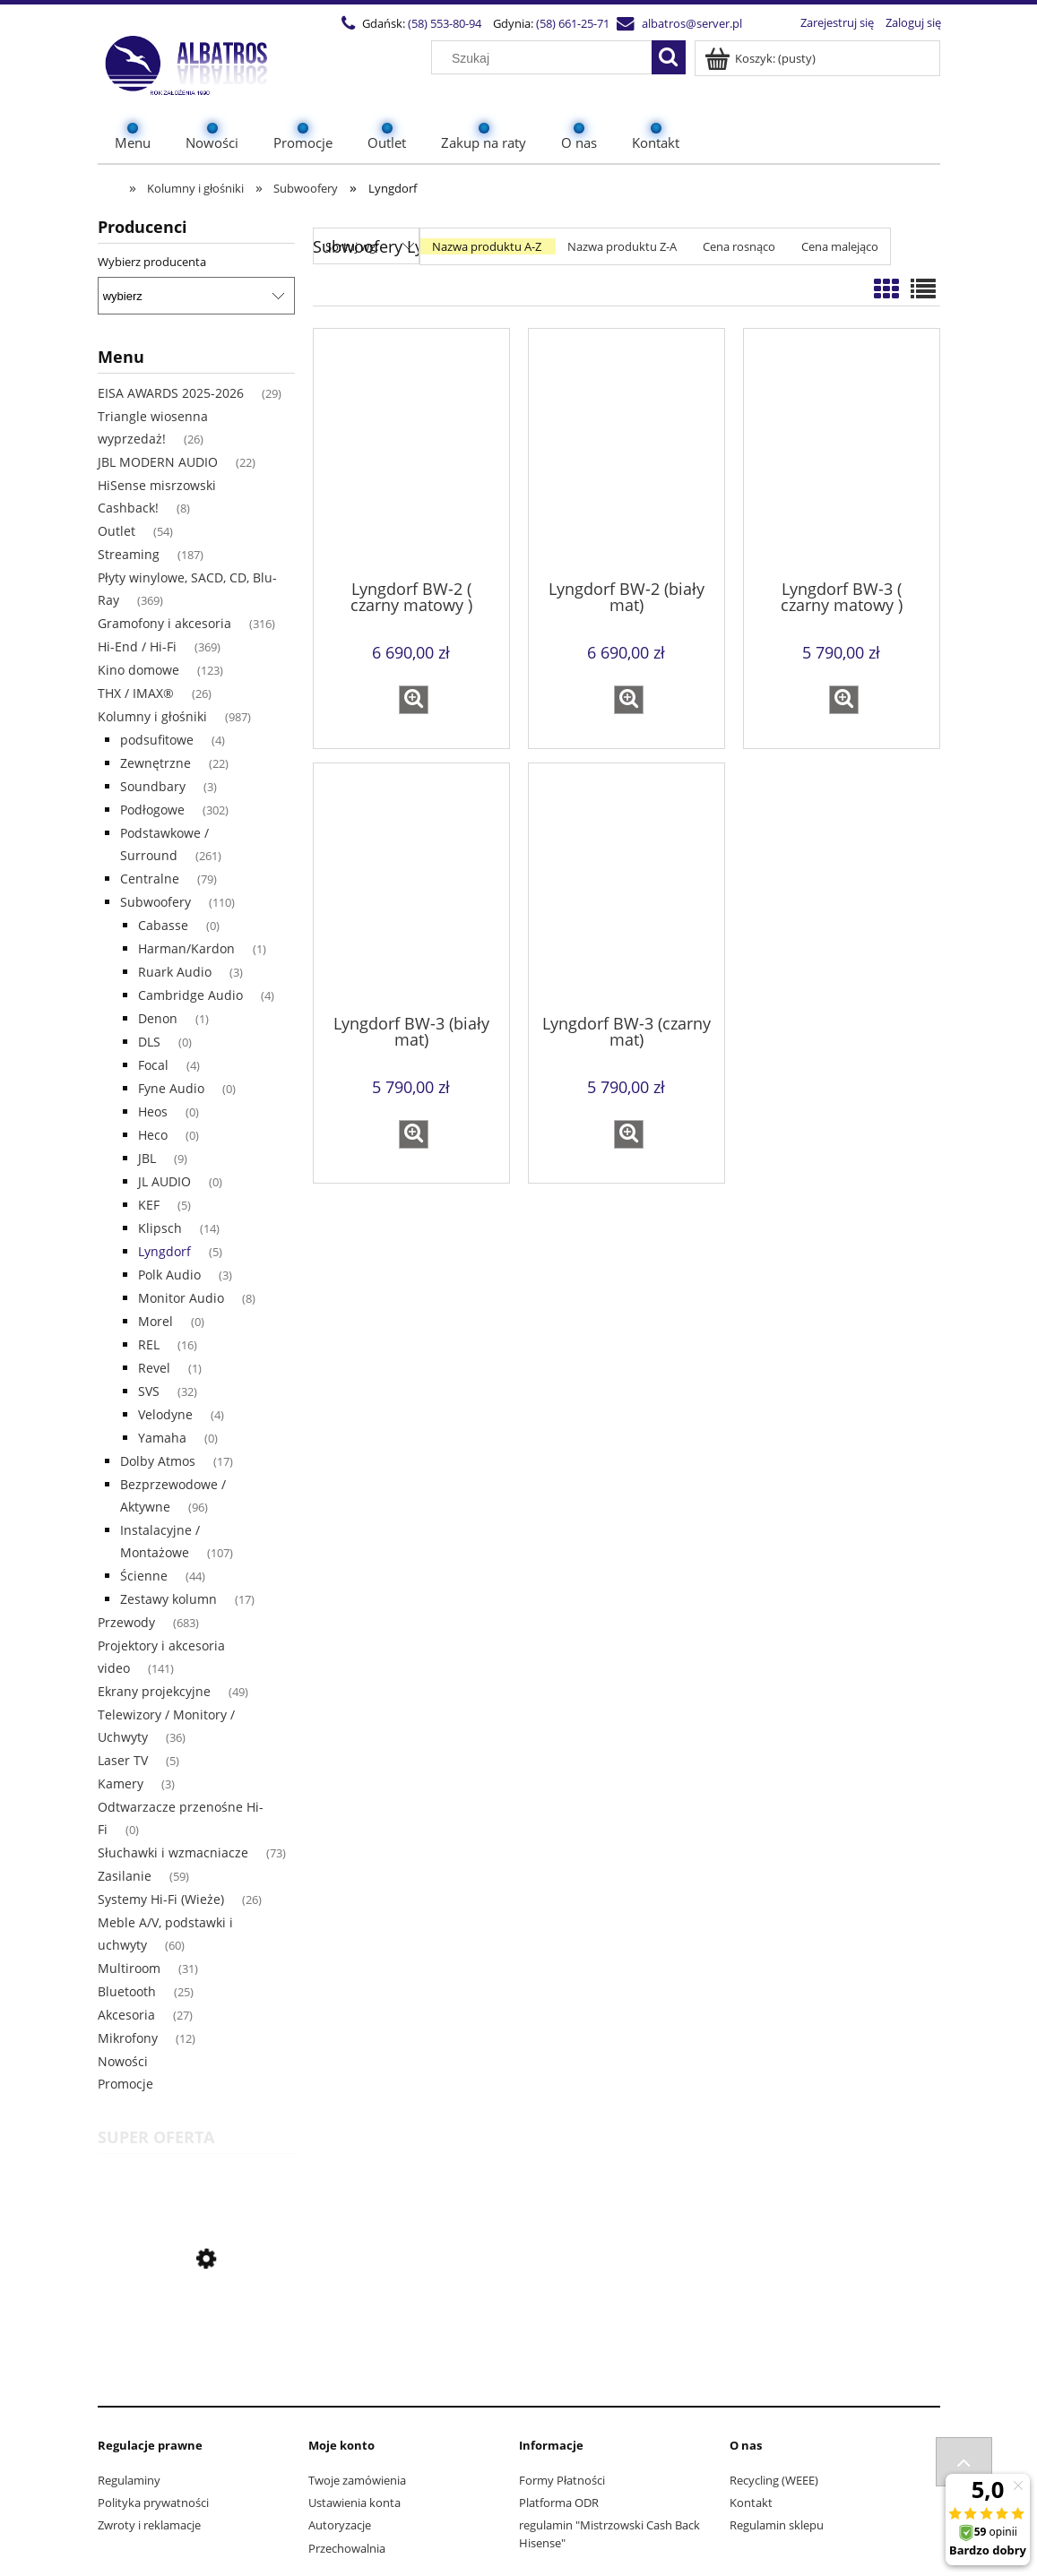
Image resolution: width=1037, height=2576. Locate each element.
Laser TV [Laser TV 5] (123, 1760)
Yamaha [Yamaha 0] (162, 1437)
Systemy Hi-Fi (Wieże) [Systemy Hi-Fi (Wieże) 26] (161, 1899)
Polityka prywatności (153, 2502)
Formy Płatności (562, 2480)
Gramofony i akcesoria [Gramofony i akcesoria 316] (164, 623)
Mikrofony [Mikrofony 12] (128, 2037)
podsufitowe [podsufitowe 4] (157, 739)
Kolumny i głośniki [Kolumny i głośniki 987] (152, 716)
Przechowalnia (346, 2548)
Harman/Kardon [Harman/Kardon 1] (186, 948)
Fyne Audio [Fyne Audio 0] (171, 1088)
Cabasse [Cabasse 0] (163, 925)
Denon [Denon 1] (157, 1018)
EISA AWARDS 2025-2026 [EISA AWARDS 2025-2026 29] (171, 392)
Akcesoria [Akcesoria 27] (126, 2014)
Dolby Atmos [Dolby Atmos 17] (157, 1460)
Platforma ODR (559, 2502)
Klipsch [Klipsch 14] (160, 1227)
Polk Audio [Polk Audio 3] (169, 1274)
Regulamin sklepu (777, 2525)
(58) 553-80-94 (439, 23)
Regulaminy (129, 2480)
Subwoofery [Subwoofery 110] (155, 901)
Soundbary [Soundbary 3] (153, 786)
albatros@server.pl (686, 23)
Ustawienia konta (354, 2502)
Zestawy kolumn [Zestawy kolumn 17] (168, 1598)
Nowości (123, 2061)
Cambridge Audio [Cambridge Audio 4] (190, 995)
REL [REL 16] (149, 1344)
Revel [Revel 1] (154, 1367)
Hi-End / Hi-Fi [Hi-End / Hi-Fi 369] (137, 646)
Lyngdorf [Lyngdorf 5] (164, 1251)
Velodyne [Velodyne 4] (165, 1414)
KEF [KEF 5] (149, 1204)
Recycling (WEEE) (774, 2480)
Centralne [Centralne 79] (149, 878)
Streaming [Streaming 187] (129, 554)
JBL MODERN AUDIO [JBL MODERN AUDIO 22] (158, 461)
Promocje (125, 2083)
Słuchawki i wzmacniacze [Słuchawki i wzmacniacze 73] (173, 1852)
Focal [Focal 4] (153, 1064)
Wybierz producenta (152, 261)
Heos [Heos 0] (153, 1111)
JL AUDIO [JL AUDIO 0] (164, 1181)
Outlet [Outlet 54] (116, 530)
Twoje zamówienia (357, 2480)
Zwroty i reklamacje (149, 2525)
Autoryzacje (339, 2525)
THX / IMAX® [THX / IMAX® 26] (136, 693)
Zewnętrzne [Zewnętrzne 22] (155, 762)
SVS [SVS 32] (149, 1391)
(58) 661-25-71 (567, 23)
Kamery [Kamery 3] (120, 1783)
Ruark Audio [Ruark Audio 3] (175, 971)
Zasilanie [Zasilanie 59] (124, 1875)
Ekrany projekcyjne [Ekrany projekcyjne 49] (154, 1691)
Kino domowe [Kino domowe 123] (138, 669)
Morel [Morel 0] (155, 1321)
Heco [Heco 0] (153, 1134)
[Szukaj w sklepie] (545, 58)
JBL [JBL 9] (147, 1158)
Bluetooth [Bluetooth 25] (127, 1991)
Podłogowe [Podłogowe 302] (152, 809)
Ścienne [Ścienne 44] (144, 1575)
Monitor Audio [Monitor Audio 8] (181, 1297)
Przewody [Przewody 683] (126, 1622)
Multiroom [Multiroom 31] (129, 1968)
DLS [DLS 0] (149, 1041)
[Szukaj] (669, 57)
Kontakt (751, 2502)
